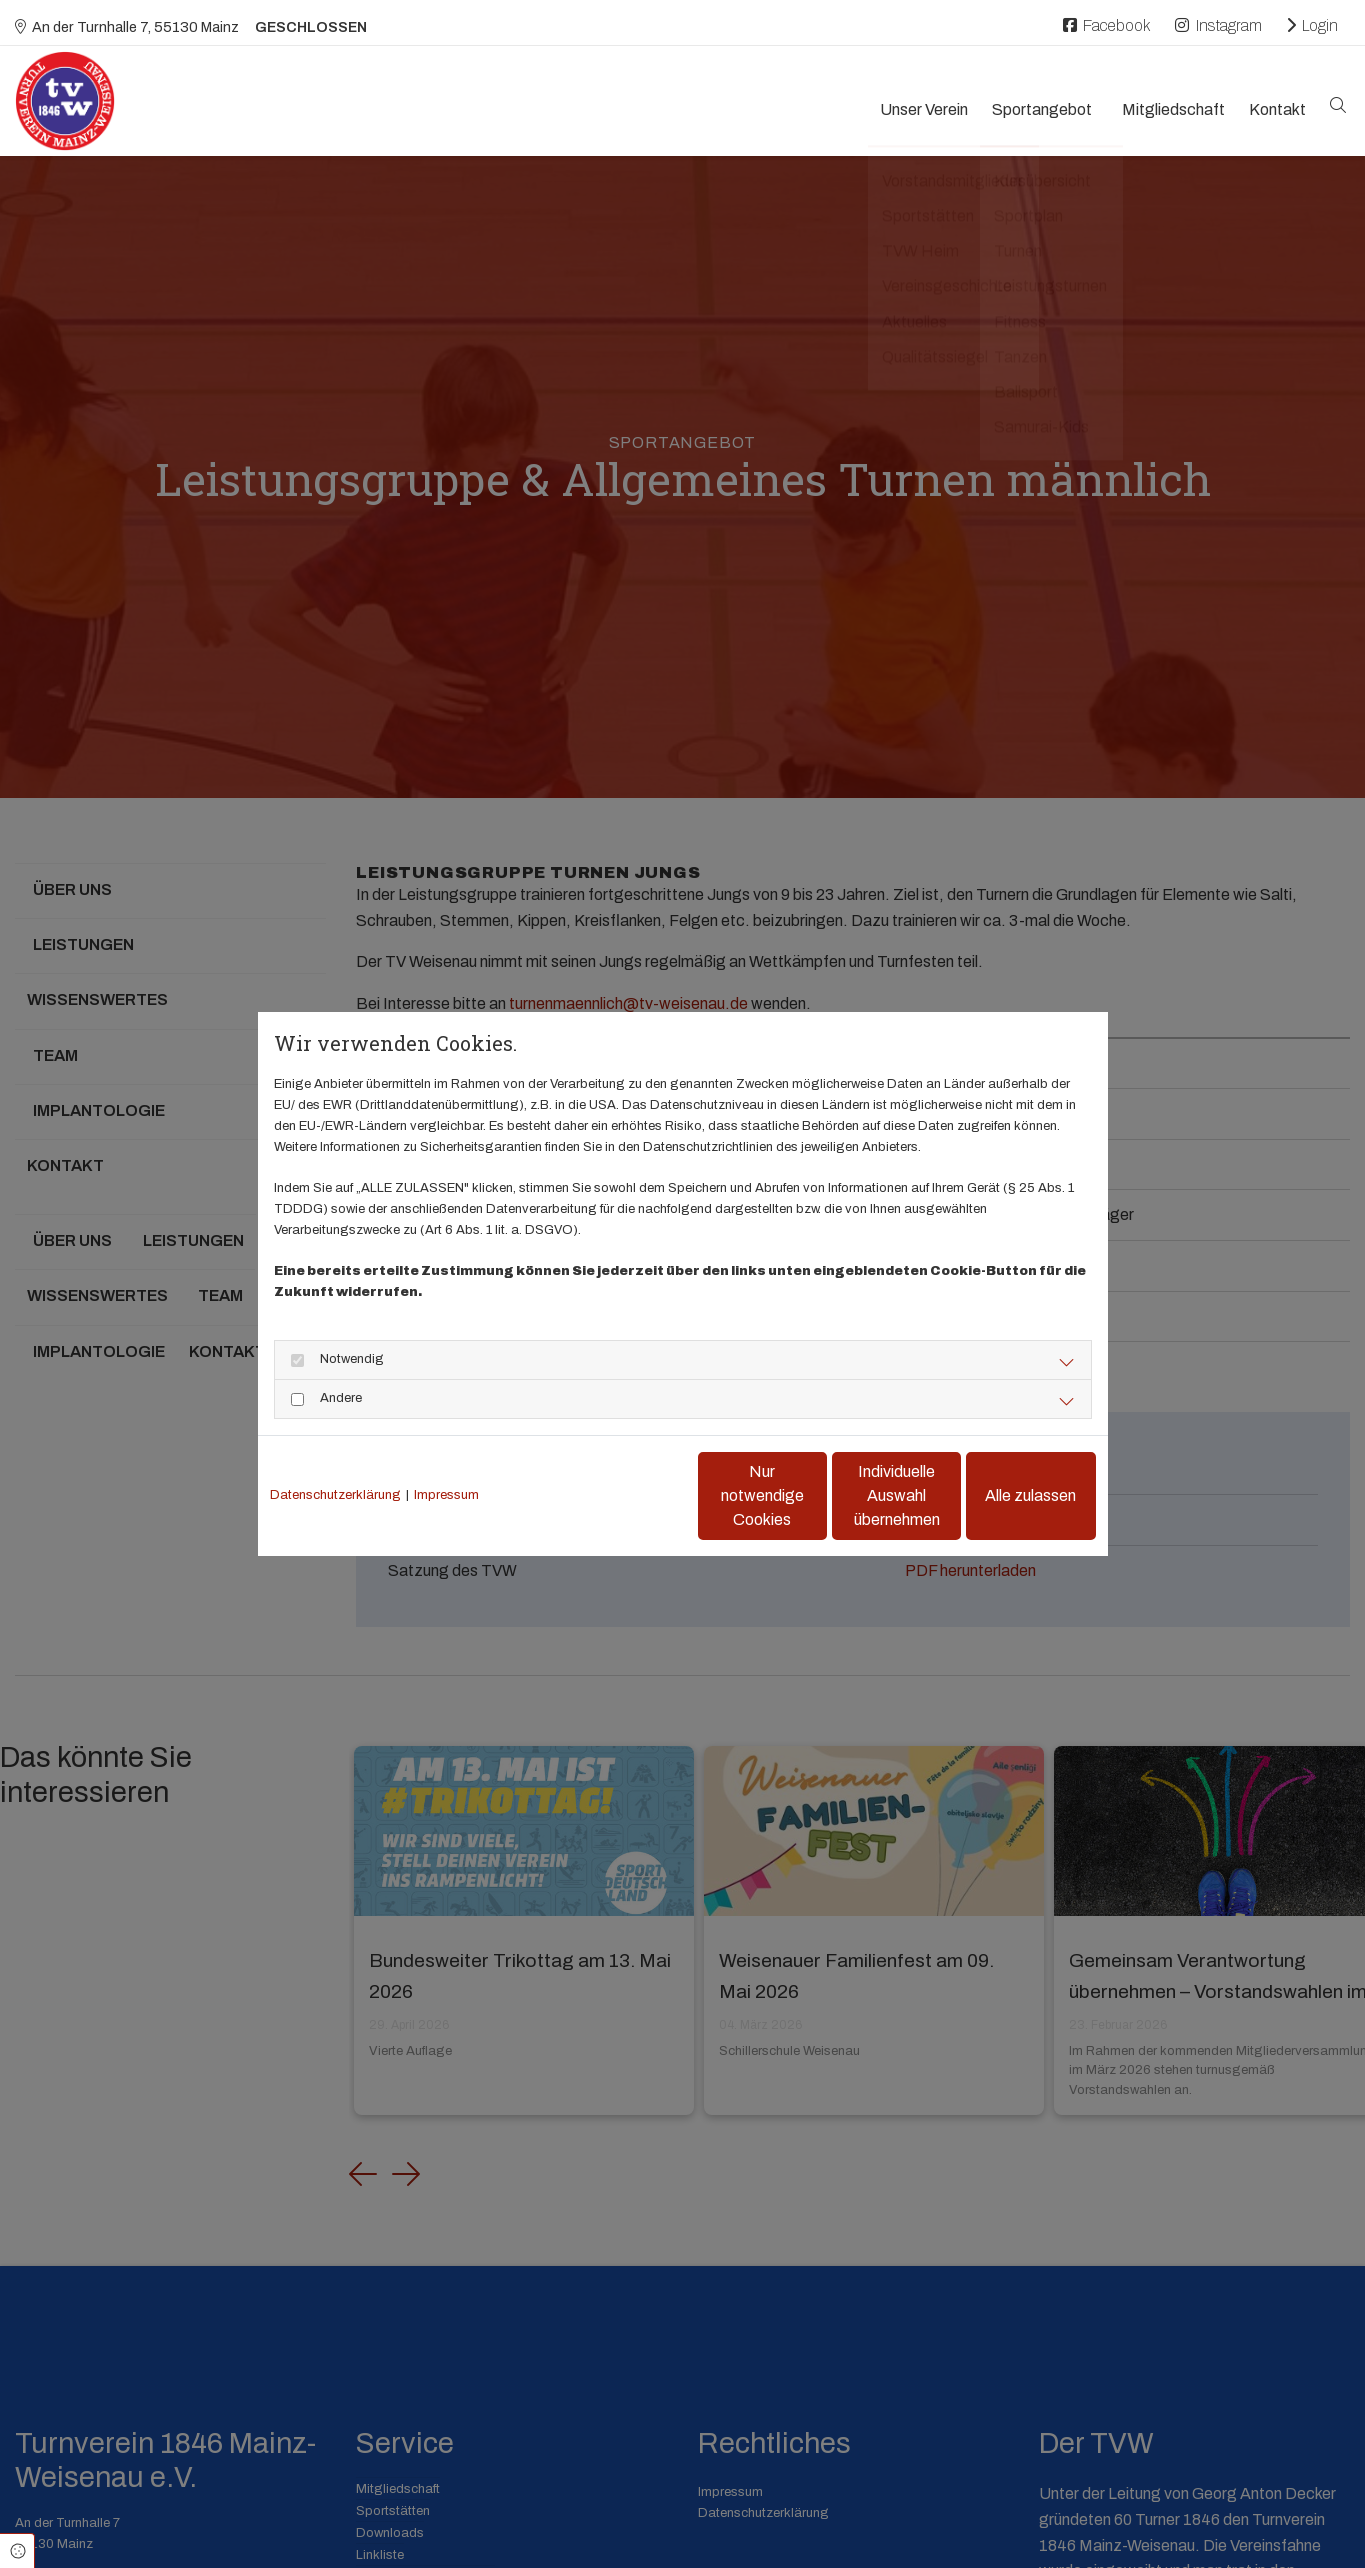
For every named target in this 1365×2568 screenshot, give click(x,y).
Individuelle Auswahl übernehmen (813, 1495)
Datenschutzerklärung (335, 1495)
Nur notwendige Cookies (623, 1495)
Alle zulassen (1003, 1495)
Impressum (446, 1495)
